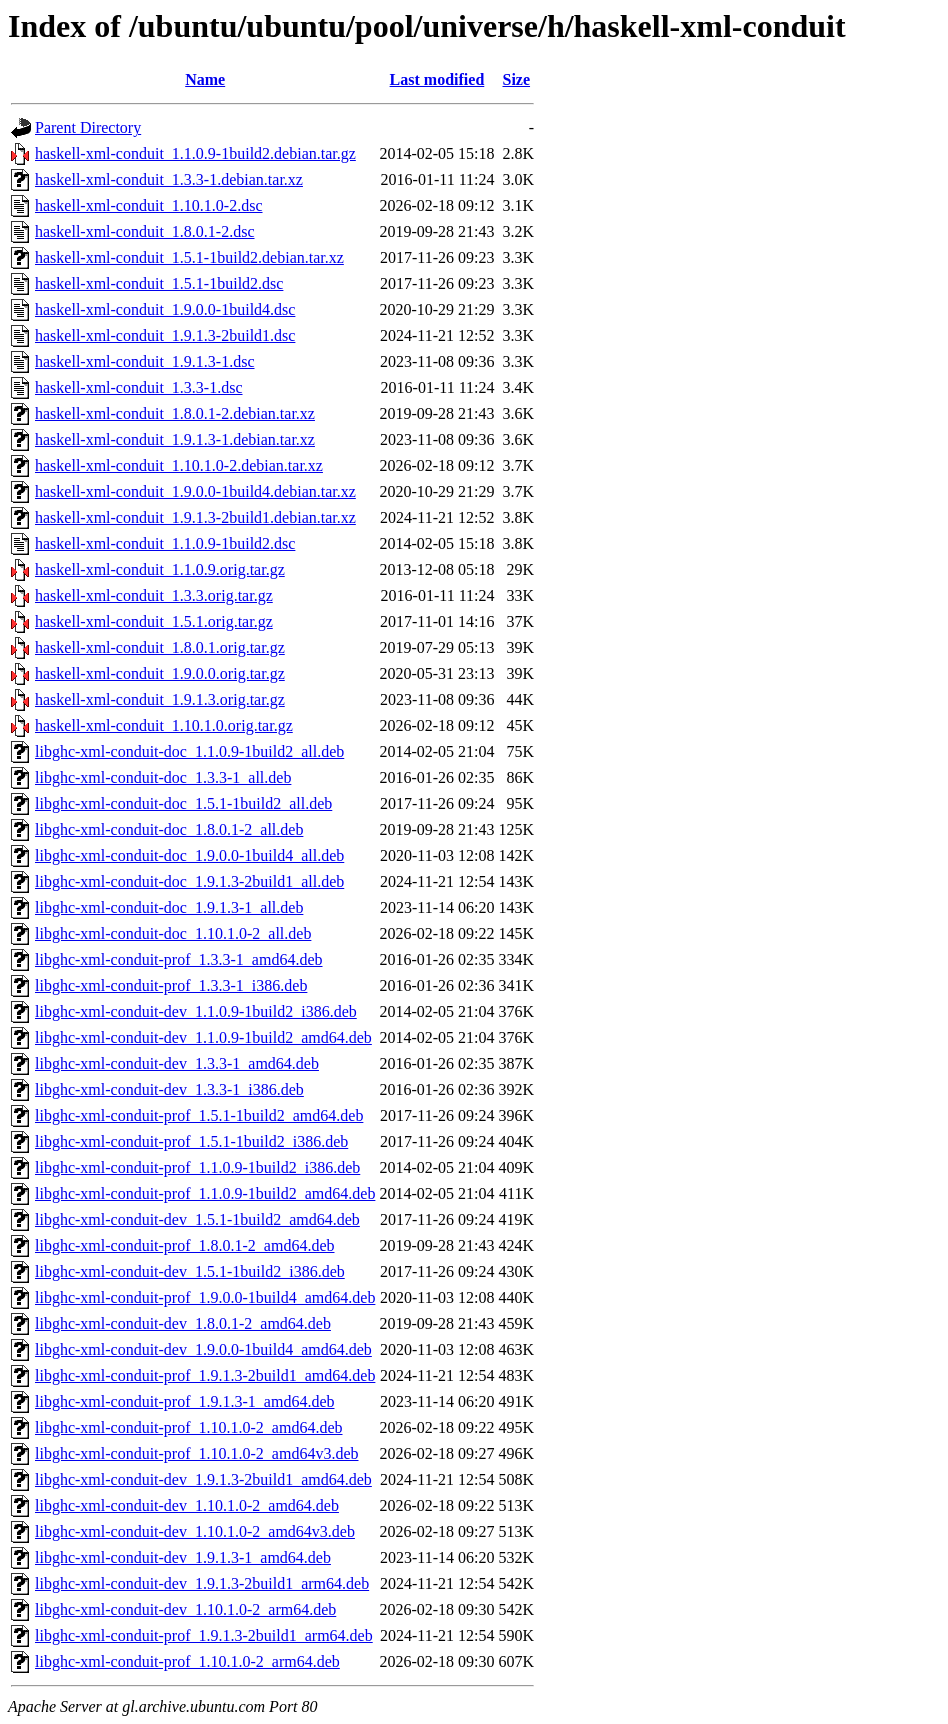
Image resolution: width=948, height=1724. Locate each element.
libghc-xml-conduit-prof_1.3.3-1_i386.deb (171, 985)
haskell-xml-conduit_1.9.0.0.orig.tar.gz (160, 673)
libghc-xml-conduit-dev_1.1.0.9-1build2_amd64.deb (203, 1037)
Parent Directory (88, 127)
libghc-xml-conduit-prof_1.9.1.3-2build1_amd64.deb (205, 1375)
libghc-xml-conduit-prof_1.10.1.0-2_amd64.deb (189, 1427)
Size (517, 79)
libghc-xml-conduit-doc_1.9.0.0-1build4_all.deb (189, 855)
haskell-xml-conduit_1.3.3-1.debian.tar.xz (169, 179)
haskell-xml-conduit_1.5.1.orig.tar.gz (154, 621)
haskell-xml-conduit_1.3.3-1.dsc (139, 387)
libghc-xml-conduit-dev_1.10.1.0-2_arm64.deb (185, 1609)
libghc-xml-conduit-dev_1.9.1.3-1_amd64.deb (183, 1557)
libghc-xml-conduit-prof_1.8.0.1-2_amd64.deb (185, 1245)
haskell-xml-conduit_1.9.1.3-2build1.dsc (165, 335)
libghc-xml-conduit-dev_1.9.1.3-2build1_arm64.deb (202, 1583)
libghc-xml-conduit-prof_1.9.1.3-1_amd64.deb (185, 1401)
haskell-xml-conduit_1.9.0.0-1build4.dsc (165, 309)
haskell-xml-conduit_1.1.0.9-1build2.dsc (165, 543)
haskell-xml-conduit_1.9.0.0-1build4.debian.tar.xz (195, 491)
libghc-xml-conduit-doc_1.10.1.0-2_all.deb (173, 933)
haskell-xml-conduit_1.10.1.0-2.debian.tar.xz (179, 465)
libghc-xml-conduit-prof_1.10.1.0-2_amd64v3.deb (197, 1453)
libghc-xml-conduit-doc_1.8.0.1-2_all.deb (169, 829)
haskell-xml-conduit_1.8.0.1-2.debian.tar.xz (175, 413)
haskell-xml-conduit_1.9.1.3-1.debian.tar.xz (175, 439)
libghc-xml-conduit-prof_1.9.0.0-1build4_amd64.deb (205, 1297)
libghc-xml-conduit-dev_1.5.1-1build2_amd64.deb (197, 1219)
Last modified (437, 79)
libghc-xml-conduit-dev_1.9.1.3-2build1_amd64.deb (203, 1479)
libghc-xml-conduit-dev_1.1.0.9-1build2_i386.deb (196, 1011)
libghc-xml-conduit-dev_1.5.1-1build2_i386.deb (190, 1271)
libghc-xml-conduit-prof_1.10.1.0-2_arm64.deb (187, 1661)
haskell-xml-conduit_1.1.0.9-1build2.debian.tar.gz (195, 153)
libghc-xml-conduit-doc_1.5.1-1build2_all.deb (183, 803)
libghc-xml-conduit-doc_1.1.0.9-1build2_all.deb (189, 751)
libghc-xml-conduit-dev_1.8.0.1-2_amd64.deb (183, 1323)
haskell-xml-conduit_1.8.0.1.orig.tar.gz (160, 647)
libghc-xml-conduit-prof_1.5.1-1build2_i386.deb (191, 1141)
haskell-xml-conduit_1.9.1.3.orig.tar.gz (160, 699)
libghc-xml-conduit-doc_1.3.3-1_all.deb (163, 777)
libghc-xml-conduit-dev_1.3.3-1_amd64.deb (177, 1063)
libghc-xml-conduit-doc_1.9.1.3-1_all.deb (169, 907)
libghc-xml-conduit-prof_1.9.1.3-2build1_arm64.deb (204, 1635)
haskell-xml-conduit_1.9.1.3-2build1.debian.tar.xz (195, 517)
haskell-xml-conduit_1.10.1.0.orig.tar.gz (164, 725)
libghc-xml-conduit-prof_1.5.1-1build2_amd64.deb (199, 1115)
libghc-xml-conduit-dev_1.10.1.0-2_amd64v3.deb (195, 1531)
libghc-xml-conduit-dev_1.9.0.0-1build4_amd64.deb (203, 1349)
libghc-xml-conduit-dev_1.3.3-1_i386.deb (169, 1089)
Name (205, 79)
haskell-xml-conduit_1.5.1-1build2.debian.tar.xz (189, 257)
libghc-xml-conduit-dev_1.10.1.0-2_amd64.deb (187, 1505)
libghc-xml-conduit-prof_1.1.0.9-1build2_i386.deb (197, 1167)
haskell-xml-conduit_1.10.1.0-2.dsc (149, 205)
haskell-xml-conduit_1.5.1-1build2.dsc (159, 283)
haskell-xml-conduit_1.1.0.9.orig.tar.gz (160, 569)
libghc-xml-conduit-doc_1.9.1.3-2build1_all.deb (189, 881)
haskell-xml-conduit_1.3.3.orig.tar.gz (154, 595)
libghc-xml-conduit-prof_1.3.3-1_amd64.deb (179, 959)
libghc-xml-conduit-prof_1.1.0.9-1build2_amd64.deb (205, 1193)
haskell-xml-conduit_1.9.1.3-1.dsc (145, 361)
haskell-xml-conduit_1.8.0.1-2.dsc (145, 231)
